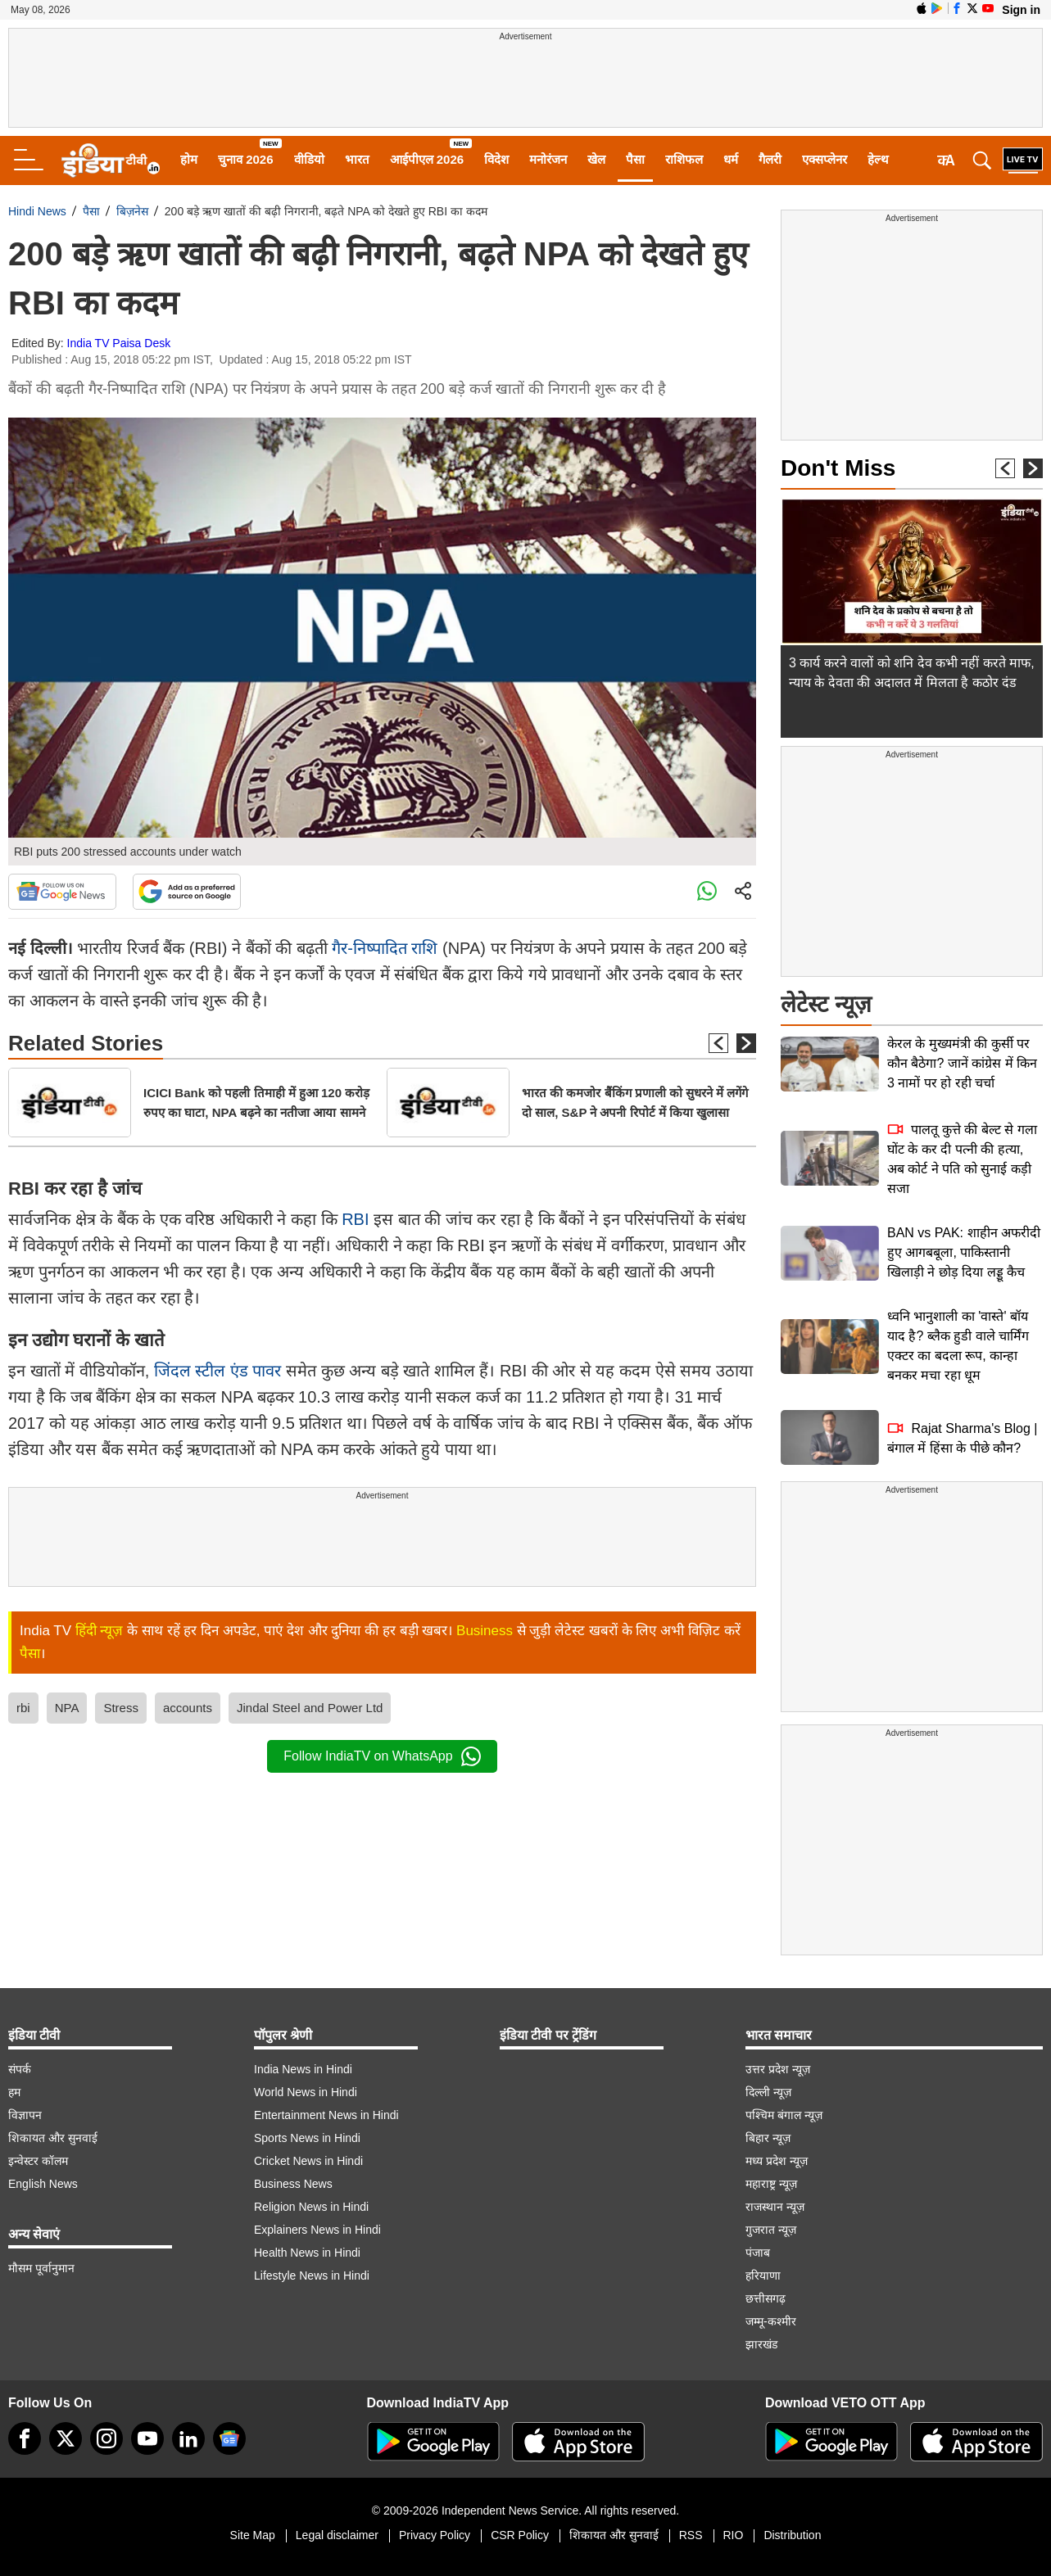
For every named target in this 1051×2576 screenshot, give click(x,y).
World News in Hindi (305, 2092)
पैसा (635, 159)
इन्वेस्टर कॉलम (38, 2160)
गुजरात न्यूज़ (770, 2229)
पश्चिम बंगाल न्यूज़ (783, 2115)
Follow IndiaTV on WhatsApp (381, 1756)
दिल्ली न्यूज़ (768, 2092)
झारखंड (761, 2344)
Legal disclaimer (337, 2535)
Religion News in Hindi (311, 2206)
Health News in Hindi (307, 2252)
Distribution (792, 2535)
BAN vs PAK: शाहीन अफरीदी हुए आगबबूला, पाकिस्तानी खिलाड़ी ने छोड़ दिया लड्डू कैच (963, 1252)
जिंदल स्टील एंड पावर (218, 1371)
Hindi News (37, 211)
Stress (120, 1708)
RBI (353, 1219)
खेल (596, 159)
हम (14, 2092)
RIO (733, 2535)
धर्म (730, 159)
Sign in (1021, 9)
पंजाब (757, 2252)
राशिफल (684, 159)
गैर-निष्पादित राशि (384, 948)
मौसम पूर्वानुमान (41, 2268)
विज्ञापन (25, 2115)
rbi (23, 1708)
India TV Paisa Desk (119, 343)
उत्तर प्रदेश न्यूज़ (777, 2069)
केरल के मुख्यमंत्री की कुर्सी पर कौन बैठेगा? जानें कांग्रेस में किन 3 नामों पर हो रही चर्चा (962, 1063)
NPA (67, 1708)
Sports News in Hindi (307, 2137)
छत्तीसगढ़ (765, 2298)
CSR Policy (520, 2535)
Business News (293, 2183)
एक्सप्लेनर (824, 159)
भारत (357, 159)
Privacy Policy (434, 2535)
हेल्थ (878, 159)
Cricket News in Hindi (308, 2160)
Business (484, 1630)
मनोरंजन (548, 159)
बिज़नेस (132, 211)
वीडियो (309, 159)
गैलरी (770, 159)
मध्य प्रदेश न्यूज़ (776, 2160)
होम (188, 159)
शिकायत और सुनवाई (52, 2137)
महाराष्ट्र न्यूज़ (771, 2183)
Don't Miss (838, 468)
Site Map (252, 2535)
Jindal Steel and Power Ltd (310, 1708)
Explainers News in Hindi (317, 2229)
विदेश (496, 159)
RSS (691, 2535)
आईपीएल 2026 (427, 159)
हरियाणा (763, 2275)
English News (43, 2183)
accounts (187, 1708)
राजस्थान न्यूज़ (774, 2206)
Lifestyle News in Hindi (311, 2275)
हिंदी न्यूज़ (99, 1630)
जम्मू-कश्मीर (770, 2321)
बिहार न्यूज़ (768, 2137)
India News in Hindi (303, 2069)
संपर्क (19, 2069)
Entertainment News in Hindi (326, 2115)
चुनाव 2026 (246, 159)
